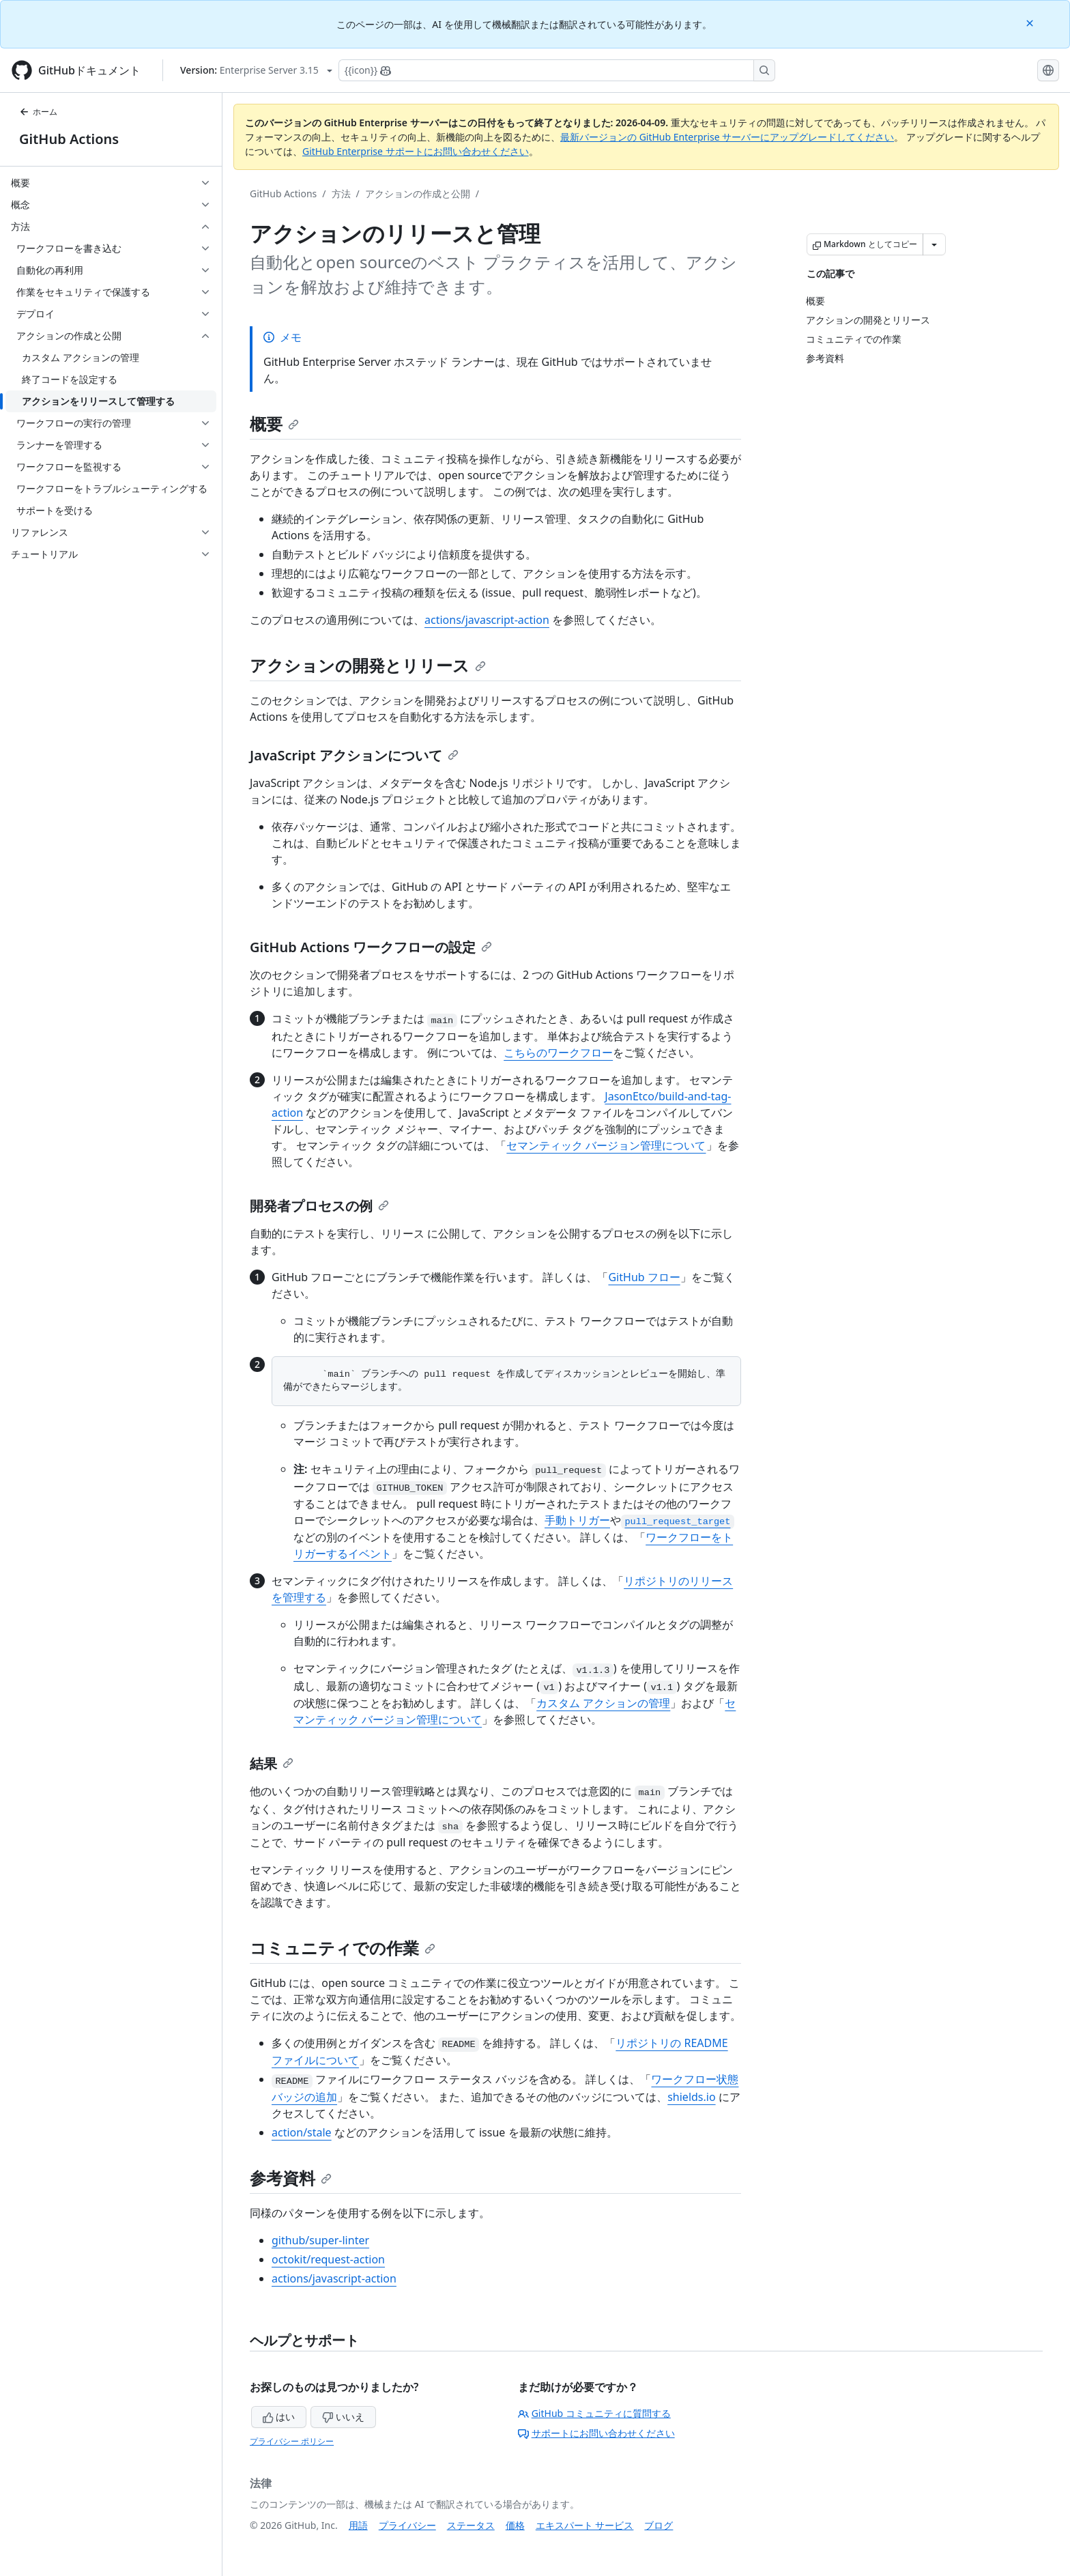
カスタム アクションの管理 (603, 1703)
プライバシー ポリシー (292, 2441)
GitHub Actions (69, 139)
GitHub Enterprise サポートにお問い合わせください (415, 151)
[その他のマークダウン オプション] (934, 244)
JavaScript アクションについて (354, 755)
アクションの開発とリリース (368, 665)
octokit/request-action (328, 2259)
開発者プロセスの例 (319, 1206)
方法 (341, 193)
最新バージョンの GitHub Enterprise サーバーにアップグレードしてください (727, 136)
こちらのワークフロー (558, 1052)
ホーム (38, 111)
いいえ (343, 2416)
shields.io (691, 2096)
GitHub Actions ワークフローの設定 (371, 947)
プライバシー (407, 2525)
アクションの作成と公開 (417, 193)
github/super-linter (320, 2240)
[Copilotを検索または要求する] (556, 70)
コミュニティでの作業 (342, 1947)
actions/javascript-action (486, 619)
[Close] (1031, 22)
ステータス (471, 2525)
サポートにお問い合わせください (596, 2433)
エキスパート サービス (585, 2525)
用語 (358, 2525)
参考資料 (291, 2177)
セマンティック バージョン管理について (606, 1145)
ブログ (658, 2525)
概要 (274, 423)
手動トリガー (577, 1520)
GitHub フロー (644, 1277)
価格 (515, 2525)
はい (279, 2416)
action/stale (302, 2132)
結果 (271, 1763)
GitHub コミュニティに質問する (594, 2413)
